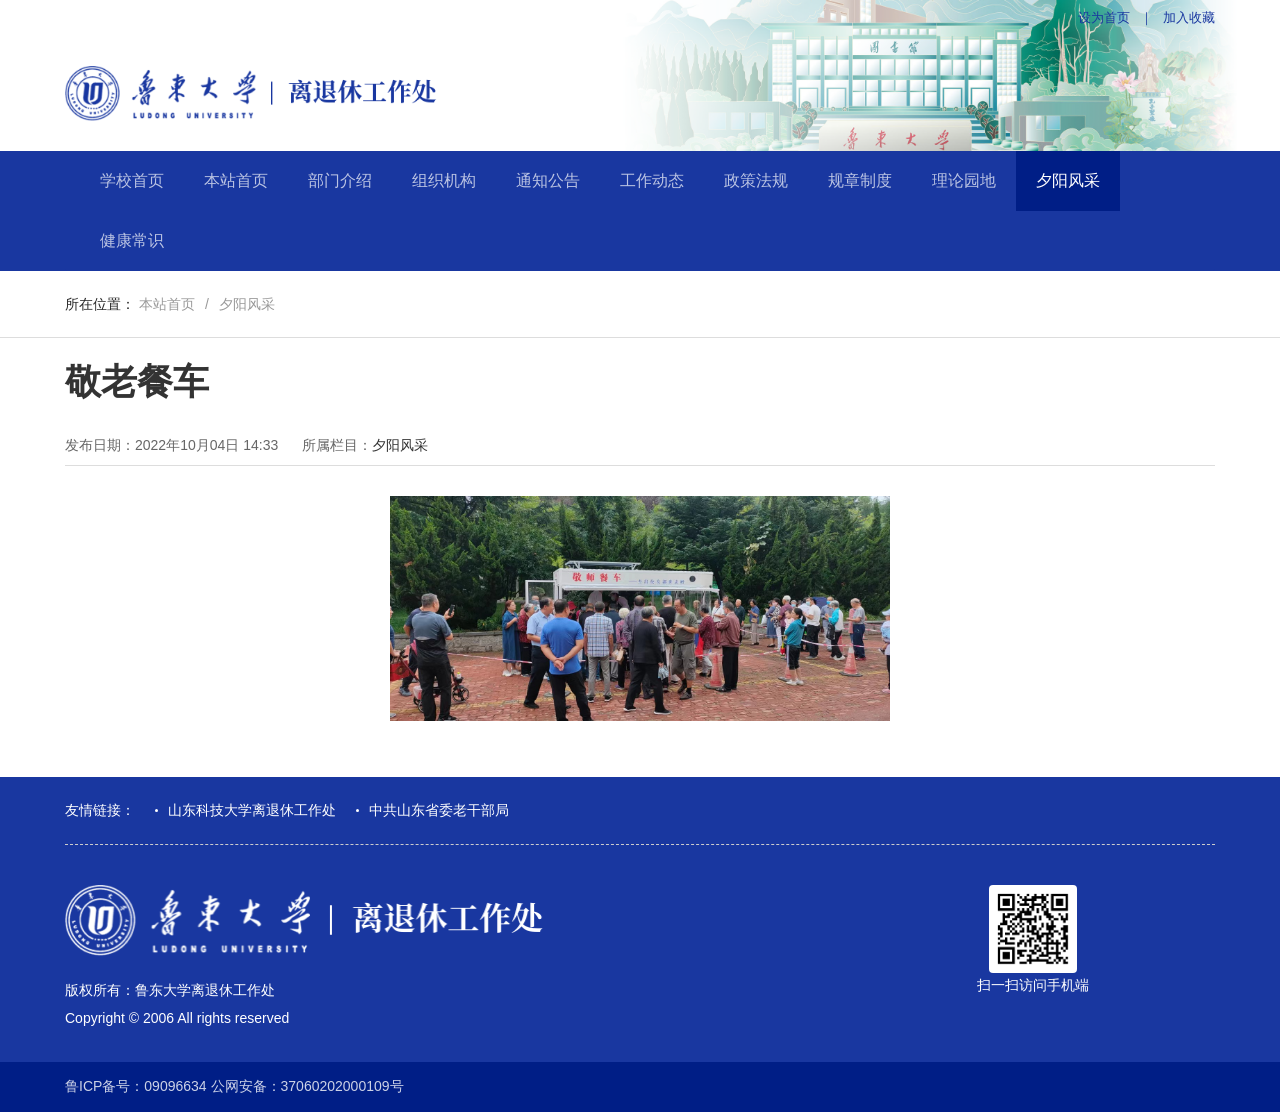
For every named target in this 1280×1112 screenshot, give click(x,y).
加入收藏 (1189, 17)
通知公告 (548, 180)
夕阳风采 (1068, 180)
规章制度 (860, 180)
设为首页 (1104, 17)
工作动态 (652, 180)
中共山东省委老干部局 (439, 810)
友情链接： (100, 810)
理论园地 (964, 180)
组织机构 (444, 180)
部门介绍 (340, 180)
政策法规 (756, 180)
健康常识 (132, 240)
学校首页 (132, 180)
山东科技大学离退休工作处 (252, 810)
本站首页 (236, 180)
